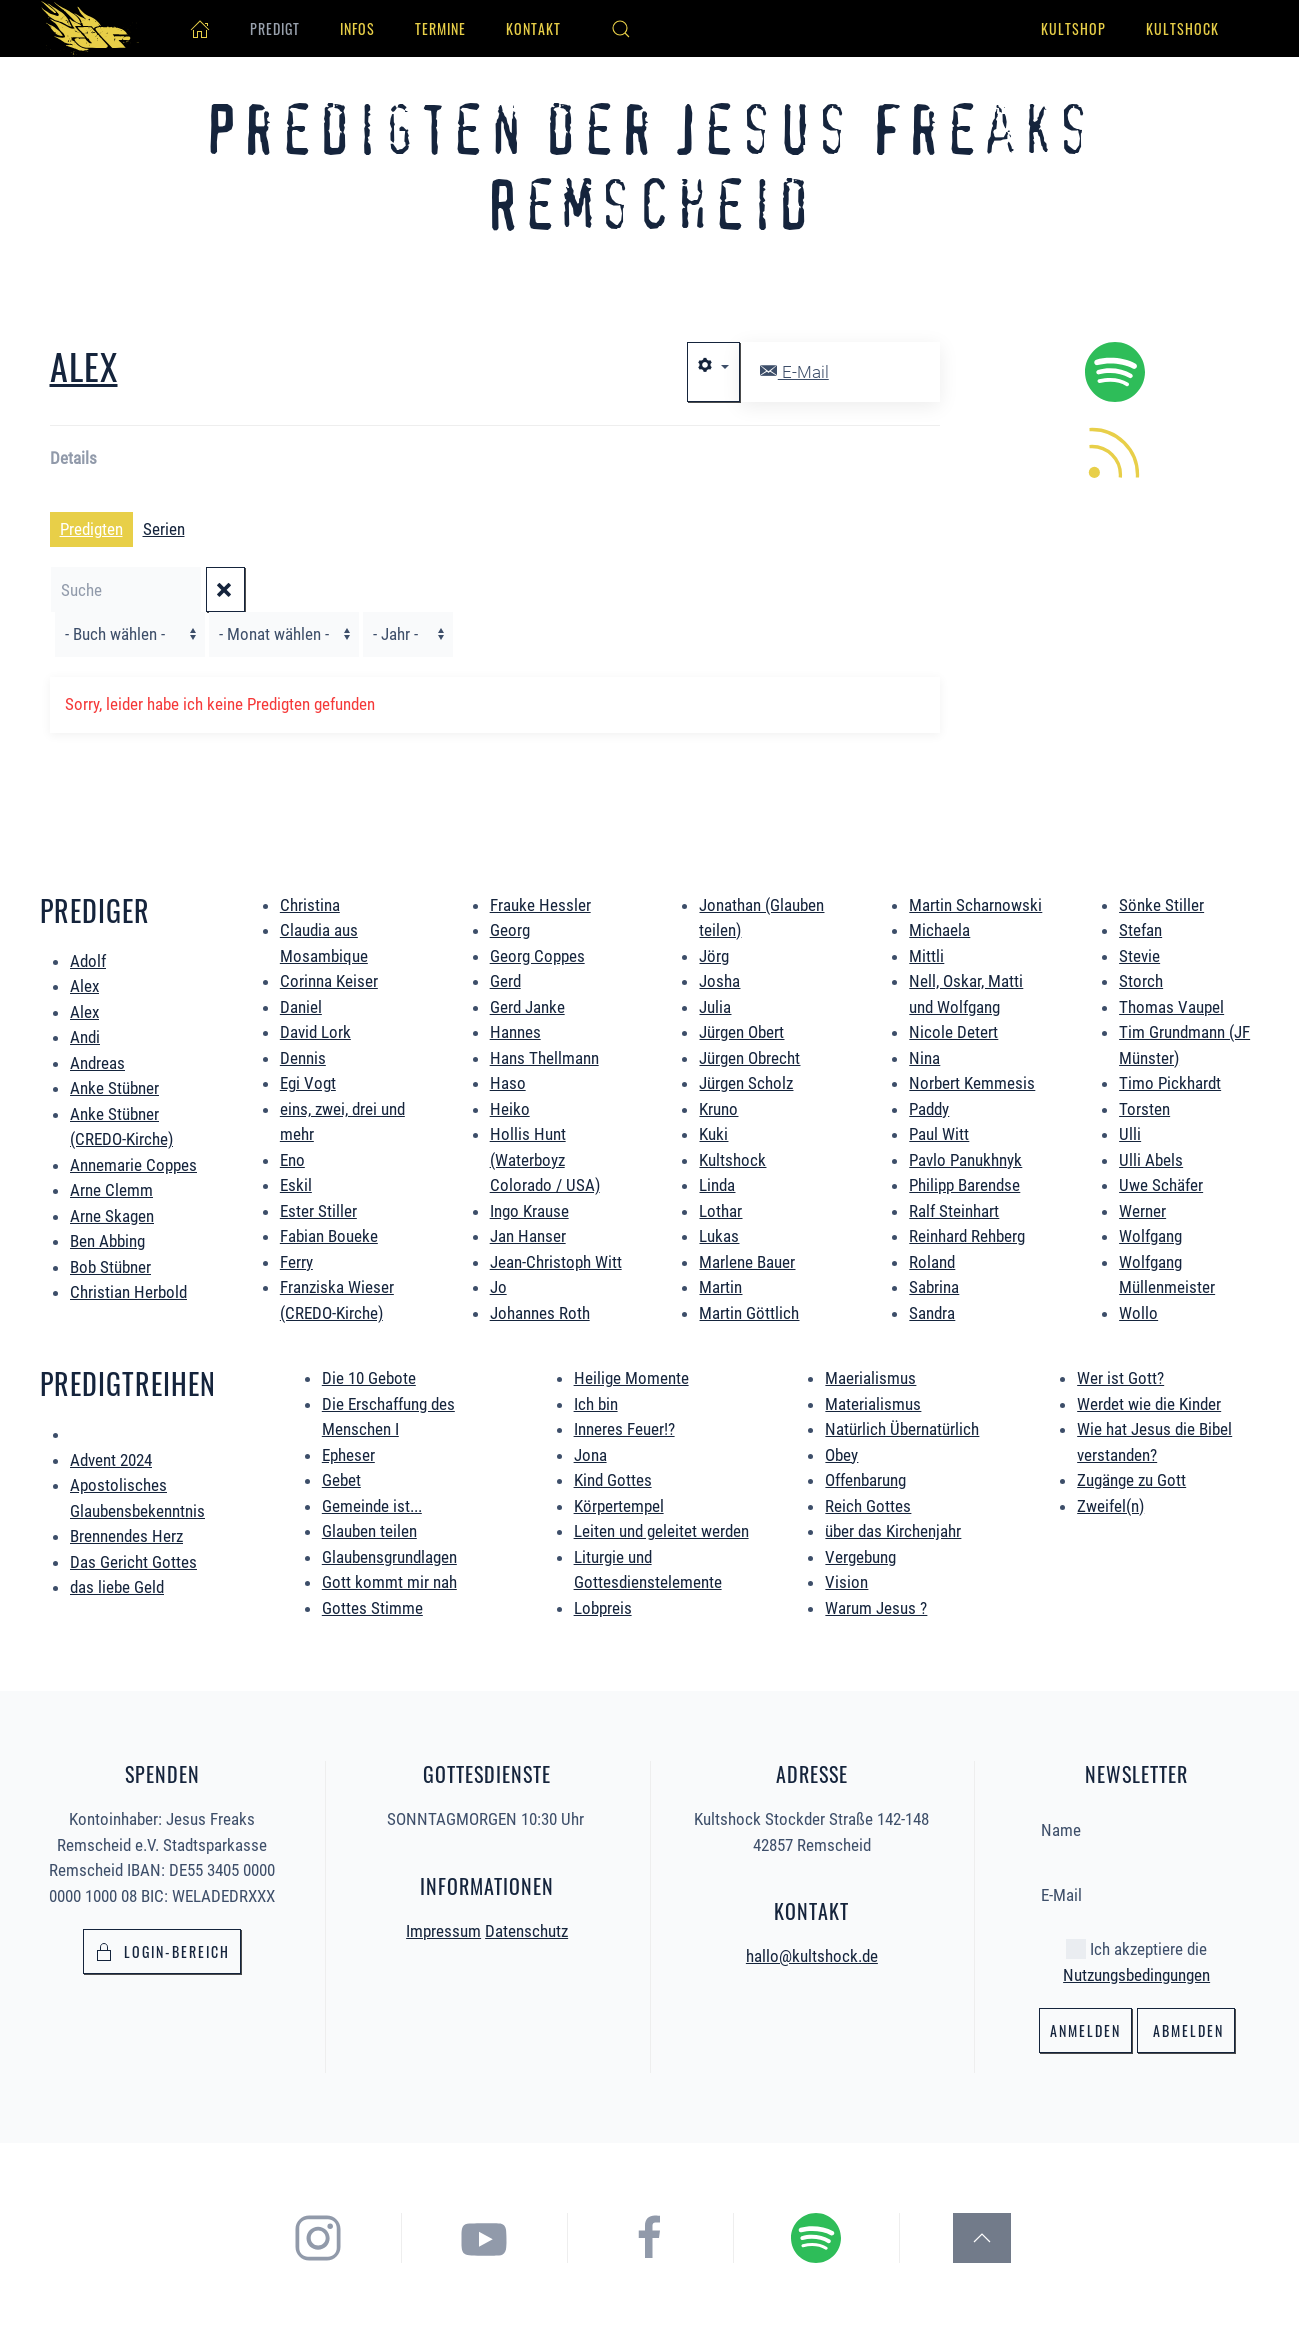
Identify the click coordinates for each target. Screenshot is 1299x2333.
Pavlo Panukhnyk (965, 1160)
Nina (924, 1058)
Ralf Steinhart (954, 1211)
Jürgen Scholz (746, 1083)
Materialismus (873, 1404)
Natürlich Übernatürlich (902, 1429)
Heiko (510, 1109)
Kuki (713, 1134)
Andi (85, 1037)
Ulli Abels (1151, 1160)
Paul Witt (939, 1134)
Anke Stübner (114, 1088)
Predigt (275, 28)
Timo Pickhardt (1170, 1083)
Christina (310, 905)
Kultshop (1073, 28)
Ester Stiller (318, 1211)
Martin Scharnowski (975, 905)
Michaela (939, 930)
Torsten (1144, 1109)
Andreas (97, 1063)
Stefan (1140, 930)
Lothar (720, 1211)
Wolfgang (1150, 1236)
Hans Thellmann (544, 1058)
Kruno (718, 1109)
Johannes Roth (540, 1313)
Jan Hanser (528, 1236)
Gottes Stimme (372, 1608)
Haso (508, 1083)
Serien (164, 529)
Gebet (341, 1480)
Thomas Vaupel (1171, 1007)
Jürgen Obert (741, 1032)
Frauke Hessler (540, 905)
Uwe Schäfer (1161, 1185)
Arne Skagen (112, 1216)
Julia (715, 1007)
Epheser (348, 1455)
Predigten (91, 529)
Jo (498, 1287)
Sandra (932, 1313)
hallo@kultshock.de (812, 1953)
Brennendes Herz (126, 1536)
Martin (720, 1287)
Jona (590, 1455)
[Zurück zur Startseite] (90, 28)
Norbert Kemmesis (972, 1083)
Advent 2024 (111, 1460)
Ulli (1130, 1134)
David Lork (315, 1032)
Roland (932, 1262)
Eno (292, 1160)
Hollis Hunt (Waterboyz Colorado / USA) (545, 1159)
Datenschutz (526, 1928)
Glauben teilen (369, 1531)
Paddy (929, 1109)
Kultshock (1182, 28)
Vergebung (860, 1557)
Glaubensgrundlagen (389, 1557)
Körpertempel (619, 1506)
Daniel (301, 1007)
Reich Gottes (868, 1506)
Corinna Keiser (329, 981)
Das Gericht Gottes (133, 1562)
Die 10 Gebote (369, 1378)
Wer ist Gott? (1120, 1378)
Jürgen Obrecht (749, 1058)
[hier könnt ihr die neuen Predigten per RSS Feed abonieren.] (1115, 451)
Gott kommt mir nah (389, 1582)
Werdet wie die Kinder (1149, 1404)
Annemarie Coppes (133, 1165)
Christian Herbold (128, 1292)
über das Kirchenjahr (893, 1531)
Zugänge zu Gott (1131, 1480)
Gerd (505, 981)
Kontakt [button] (533, 28)
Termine (440, 28)
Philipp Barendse (964, 1185)
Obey (841, 1455)
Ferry (296, 1262)
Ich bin (596, 1404)
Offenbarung (865, 1480)
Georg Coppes (537, 956)
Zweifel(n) (1110, 1506)
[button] (621, 29)
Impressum (443, 1928)
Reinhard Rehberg (967, 1236)
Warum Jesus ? (876, 1608)
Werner (1142, 1211)
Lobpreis (603, 1608)
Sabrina (934, 1287)
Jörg (714, 956)
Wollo (1138, 1313)
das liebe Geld (117, 1587)
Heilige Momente (631, 1378)
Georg (510, 930)
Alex (84, 365)
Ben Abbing (107, 1241)
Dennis (303, 1058)
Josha (719, 981)
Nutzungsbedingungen (1136, 1972)
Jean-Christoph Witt (556, 1262)
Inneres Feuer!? (624, 1429)
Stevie (1139, 956)
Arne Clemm (111, 1190)
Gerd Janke (527, 1007)
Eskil (296, 1185)
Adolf (88, 961)
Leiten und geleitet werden (661, 1531)
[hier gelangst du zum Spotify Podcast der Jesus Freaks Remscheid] (834, 2237)
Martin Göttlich (749, 1313)
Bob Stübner (110, 1267)
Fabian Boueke (329, 1236)
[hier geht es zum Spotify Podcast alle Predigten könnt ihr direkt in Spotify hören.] (1115, 371)
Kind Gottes (613, 1480)
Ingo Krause (529, 1211)
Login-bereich (162, 1949)
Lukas (719, 1236)
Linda (717, 1185)
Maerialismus (870, 1378)
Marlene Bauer (747, 1262)
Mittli (926, 956)
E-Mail (794, 372)
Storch (1141, 981)
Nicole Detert (953, 1032)
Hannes (515, 1032)
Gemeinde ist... (372, 1506)
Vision (846, 1582)
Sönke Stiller (1161, 905)
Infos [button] (357, 28)
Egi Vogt (308, 1083)
